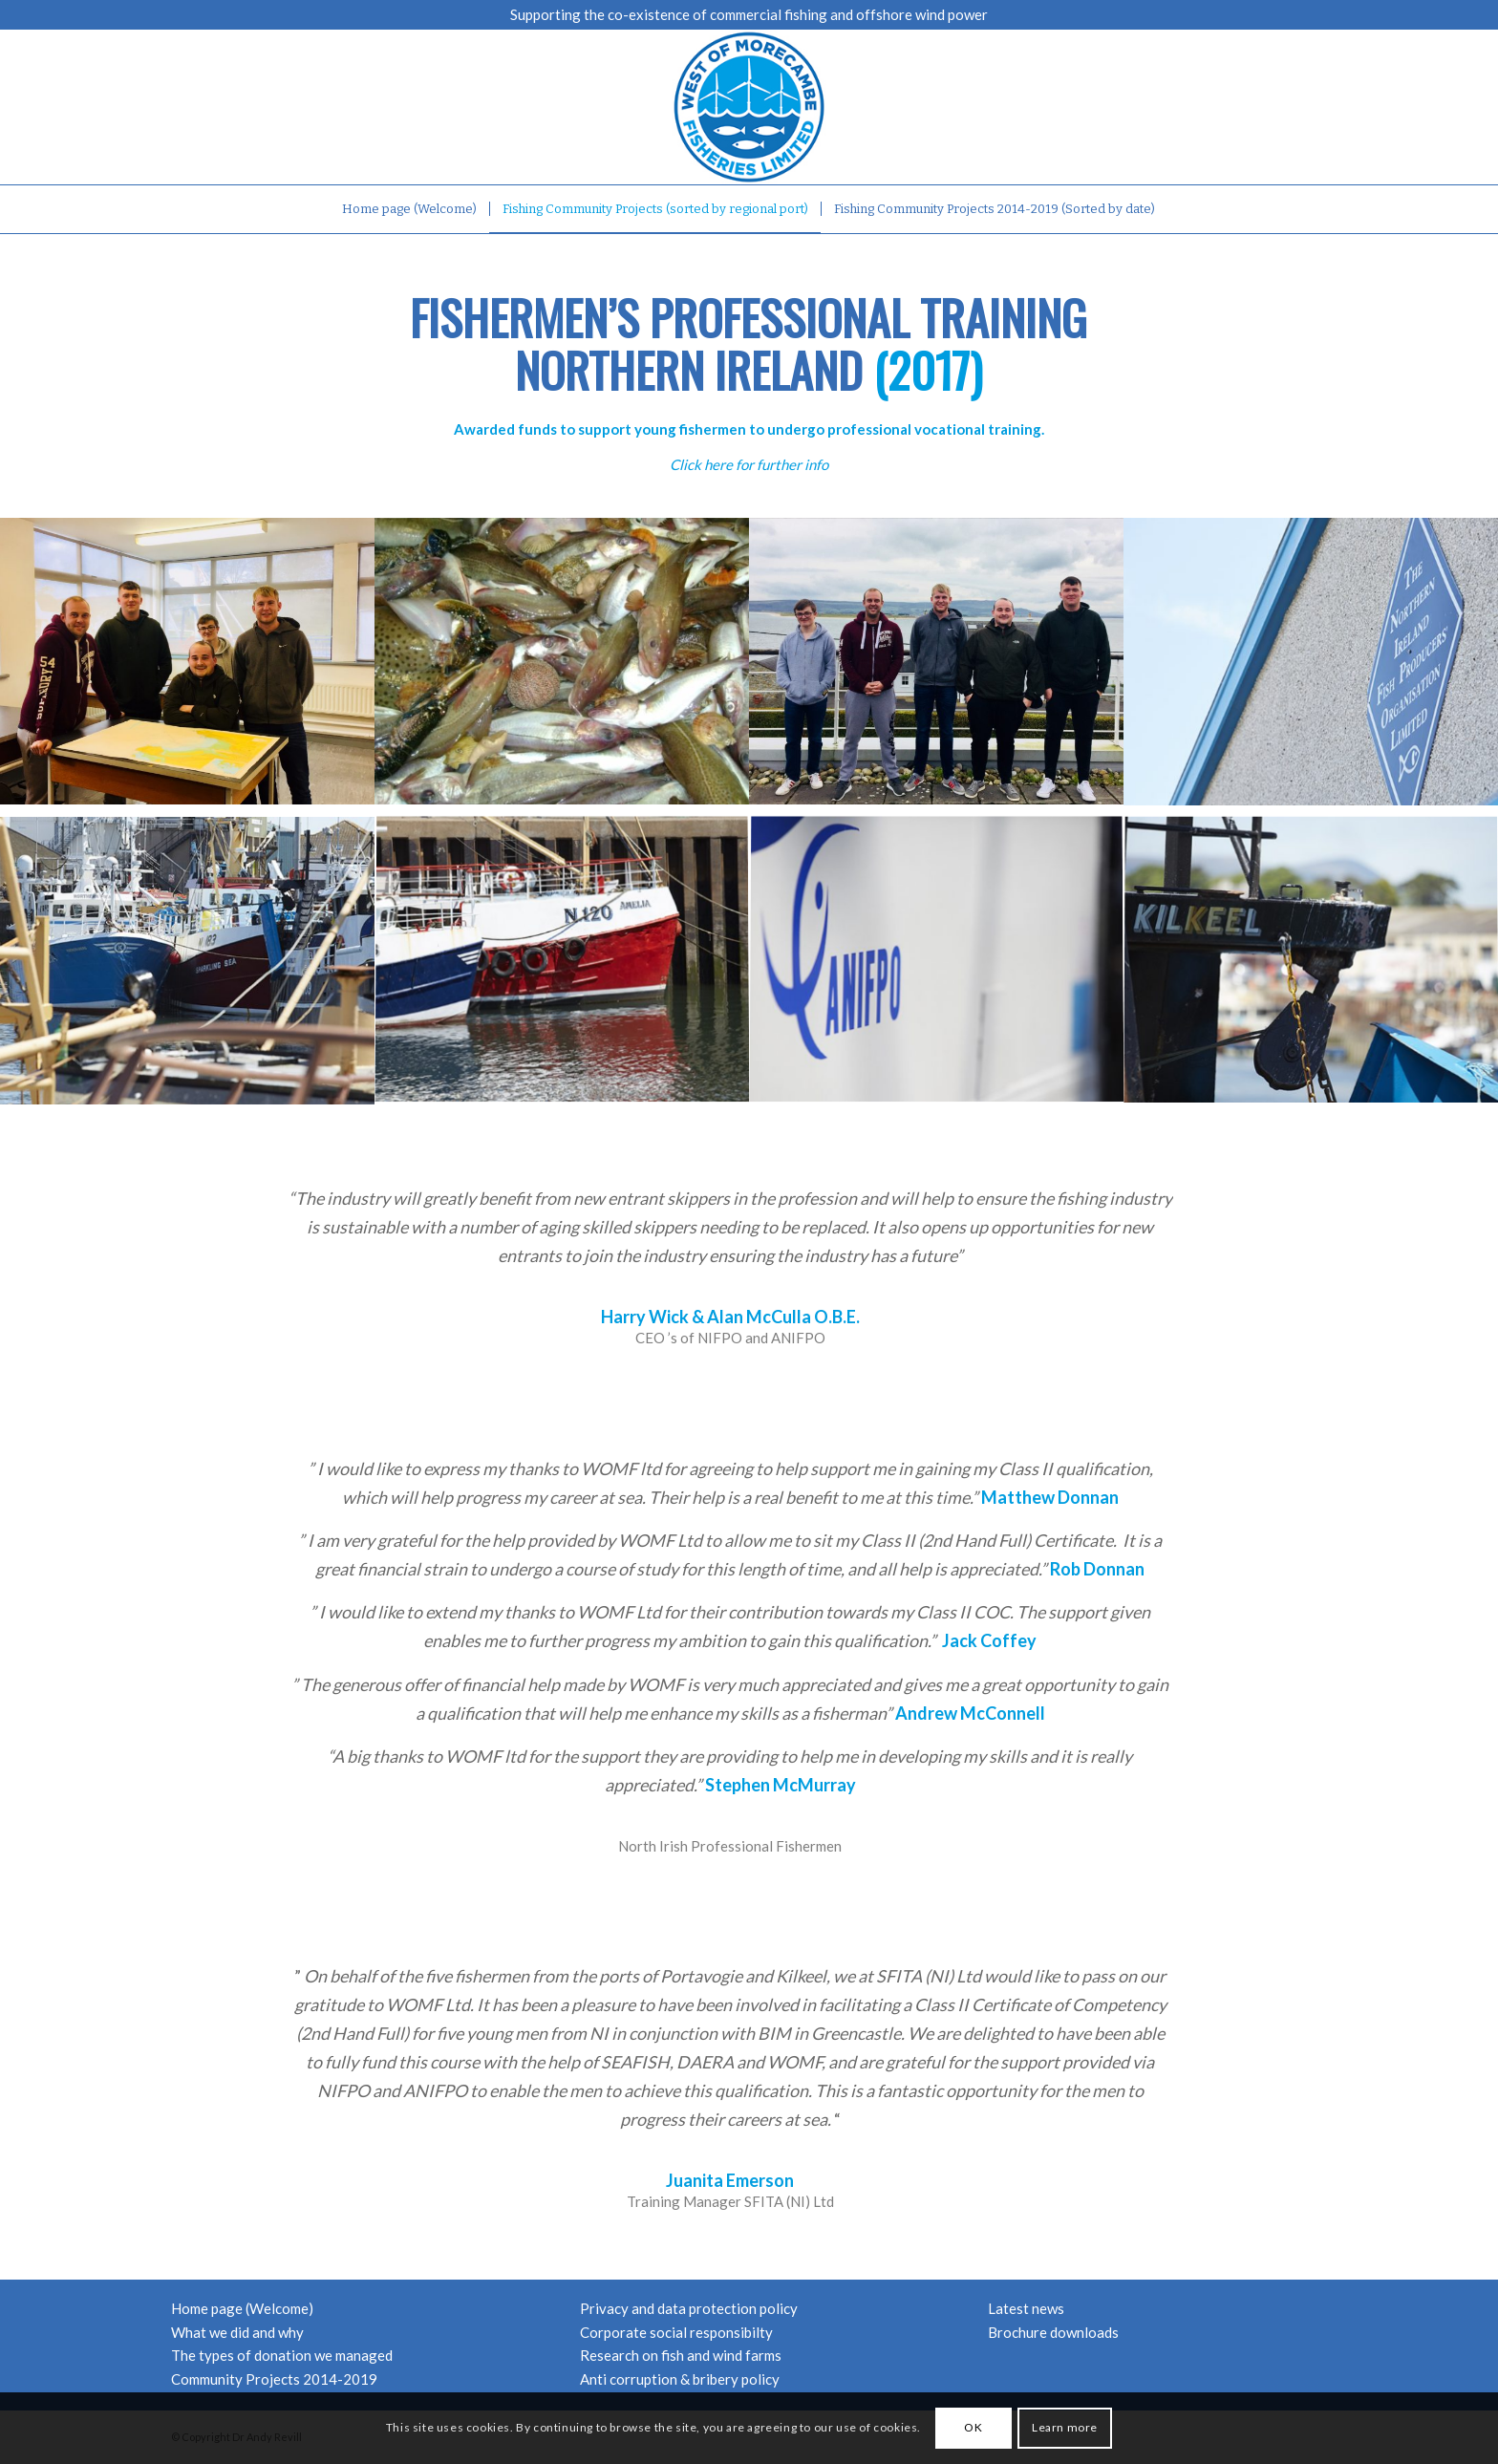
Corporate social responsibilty (676, 2332)
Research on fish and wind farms (680, 2355)
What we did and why (237, 2332)
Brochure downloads (1053, 2332)
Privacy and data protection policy (689, 2308)
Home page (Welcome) (242, 2308)
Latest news (1026, 2308)
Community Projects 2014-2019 (274, 2379)
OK (973, 2427)
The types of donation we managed (282, 2355)
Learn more (1065, 2427)
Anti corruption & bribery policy (680, 2379)
